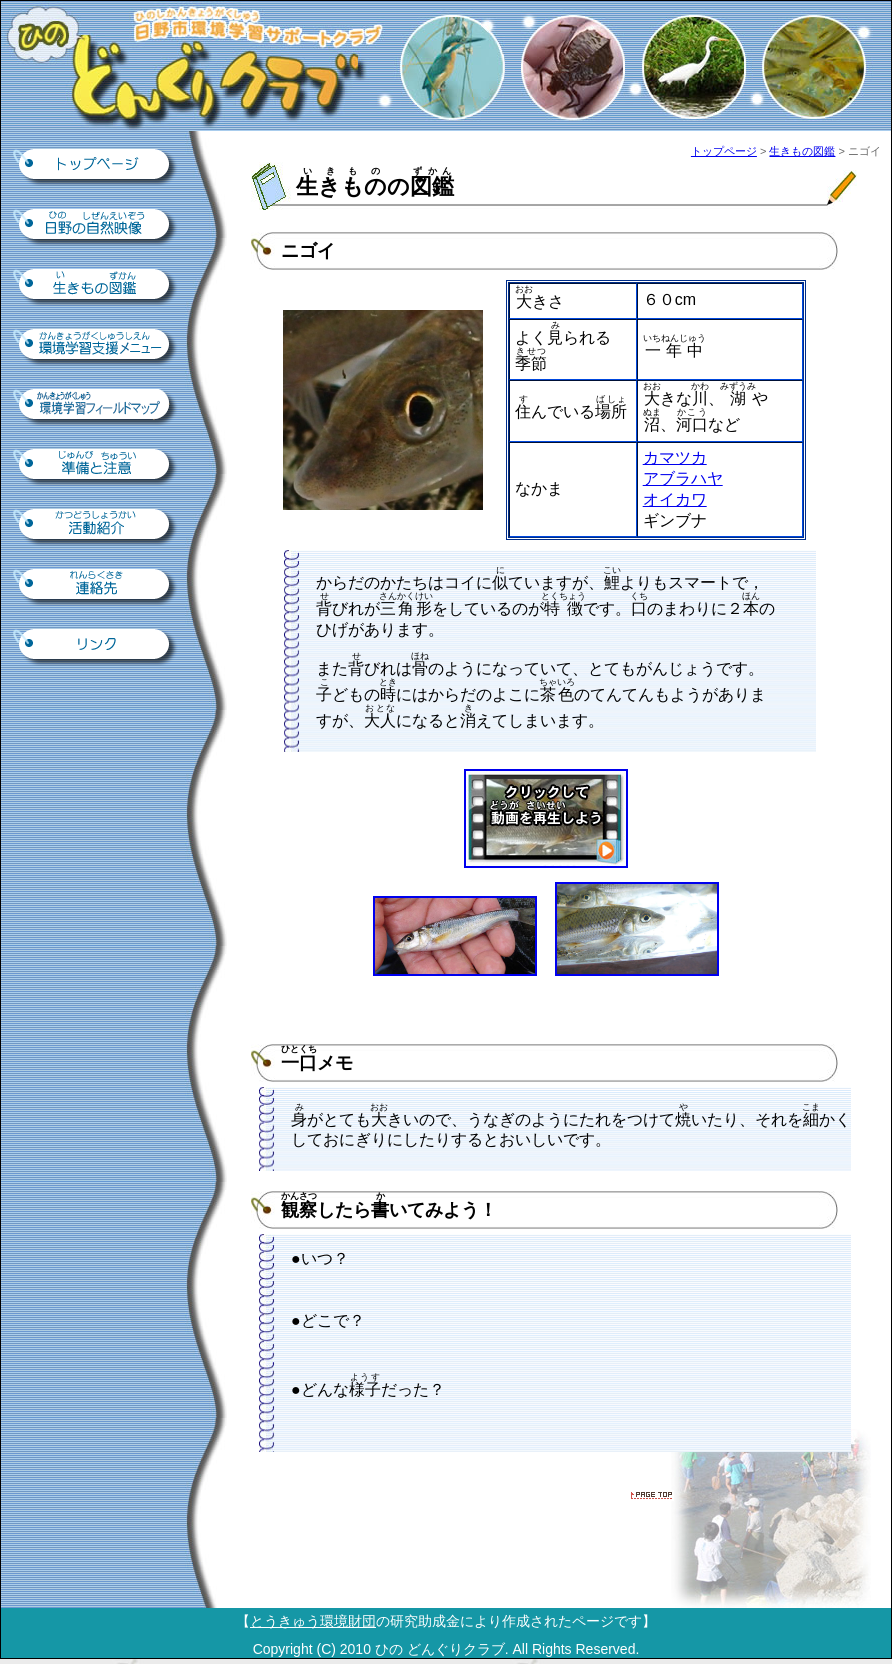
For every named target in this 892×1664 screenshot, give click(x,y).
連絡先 (96, 586)
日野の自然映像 (96, 226)
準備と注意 (96, 466)
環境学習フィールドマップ (96, 406)
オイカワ (675, 499)
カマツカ (675, 457)
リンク (96, 646)
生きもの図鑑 (96, 286)
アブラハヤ (683, 478)
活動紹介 (96, 526)
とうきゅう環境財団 (313, 1621)
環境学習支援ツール (96, 346)
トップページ (96, 166)
